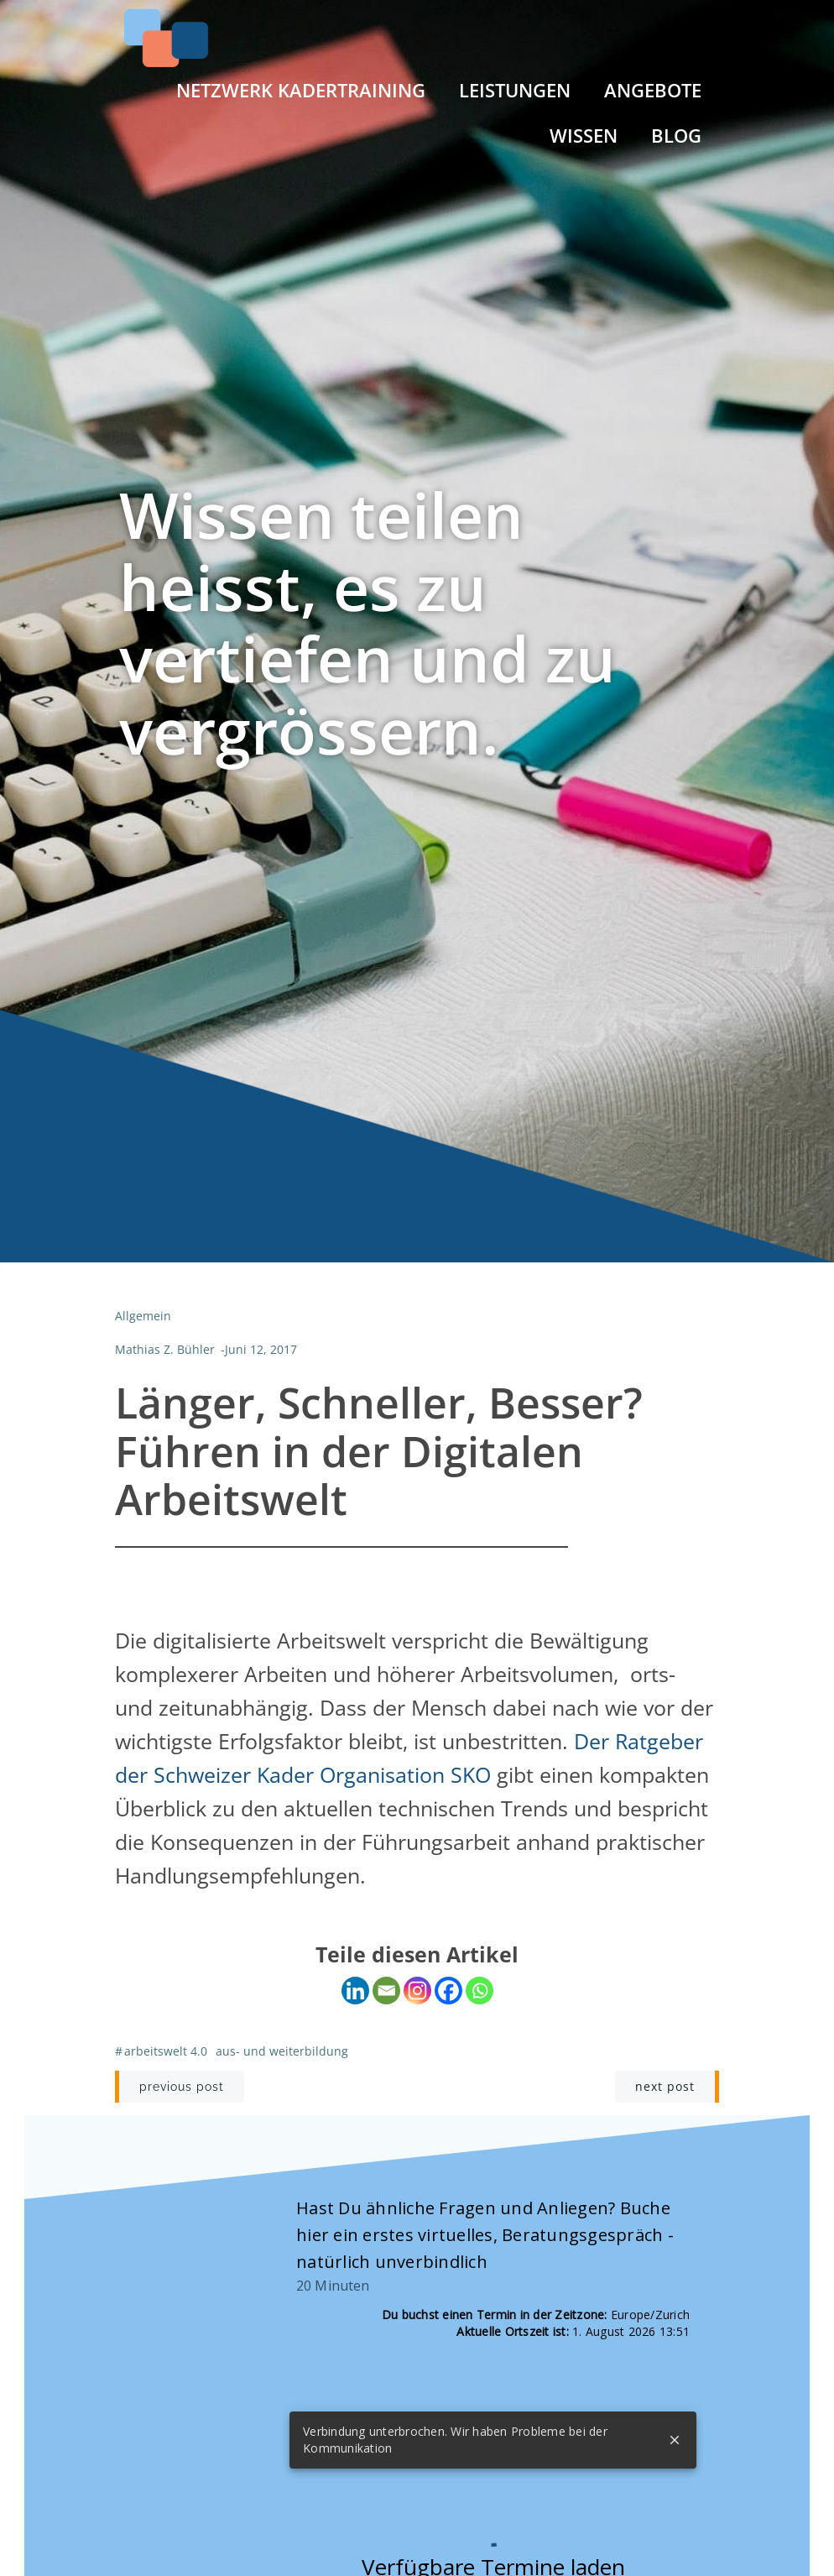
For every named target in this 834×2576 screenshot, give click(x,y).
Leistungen (515, 89)
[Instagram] (417, 1991)
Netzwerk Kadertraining (301, 89)
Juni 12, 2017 (261, 1350)
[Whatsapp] (479, 1991)
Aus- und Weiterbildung (282, 2051)
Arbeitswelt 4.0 (165, 2051)
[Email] (386, 1991)
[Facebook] (448, 1991)
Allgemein (143, 1317)
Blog (677, 135)
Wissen (584, 135)
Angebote (653, 89)
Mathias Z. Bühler (165, 1350)
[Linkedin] (355, 1991)
